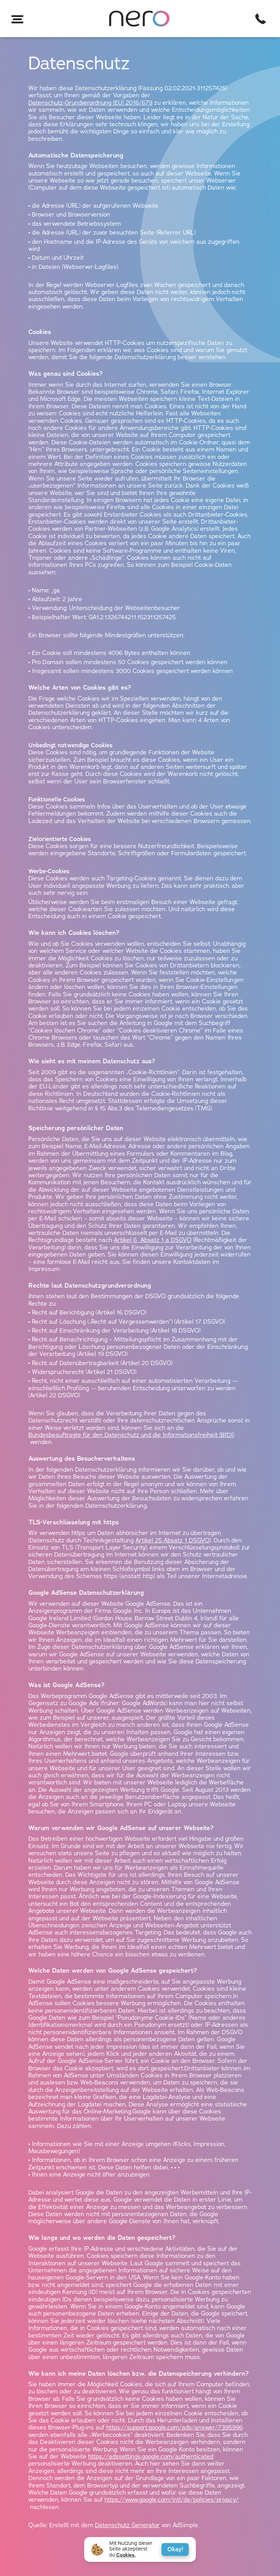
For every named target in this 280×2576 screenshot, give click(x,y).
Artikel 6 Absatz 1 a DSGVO (152, 1240)
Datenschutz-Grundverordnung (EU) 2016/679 (90, 103)
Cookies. (126, 2555)
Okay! (175, 2549)
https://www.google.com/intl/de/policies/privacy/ (172, 2499)
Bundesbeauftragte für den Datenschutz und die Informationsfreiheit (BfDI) (131, 1435)
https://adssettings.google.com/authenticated (150, 2456)
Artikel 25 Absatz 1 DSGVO (172, 1540)
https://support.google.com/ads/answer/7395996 (174, 2427)
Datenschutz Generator (127, 2525)
